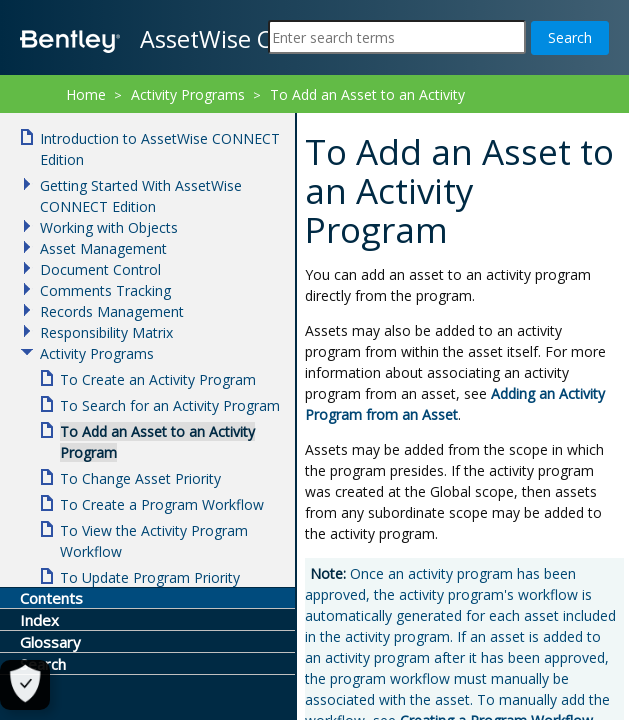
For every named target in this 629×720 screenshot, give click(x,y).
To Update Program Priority (150, 577)
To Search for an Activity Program (170, 405)
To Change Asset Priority (140, 478)
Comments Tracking (105, 290)
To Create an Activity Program (158, 379)
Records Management (112, 311)
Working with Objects (109, 227)
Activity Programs (188, 94)
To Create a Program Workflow (162, 504)
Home (86, 94)
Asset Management (103, 248)
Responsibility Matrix (106, 332)
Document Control (100, 269)
